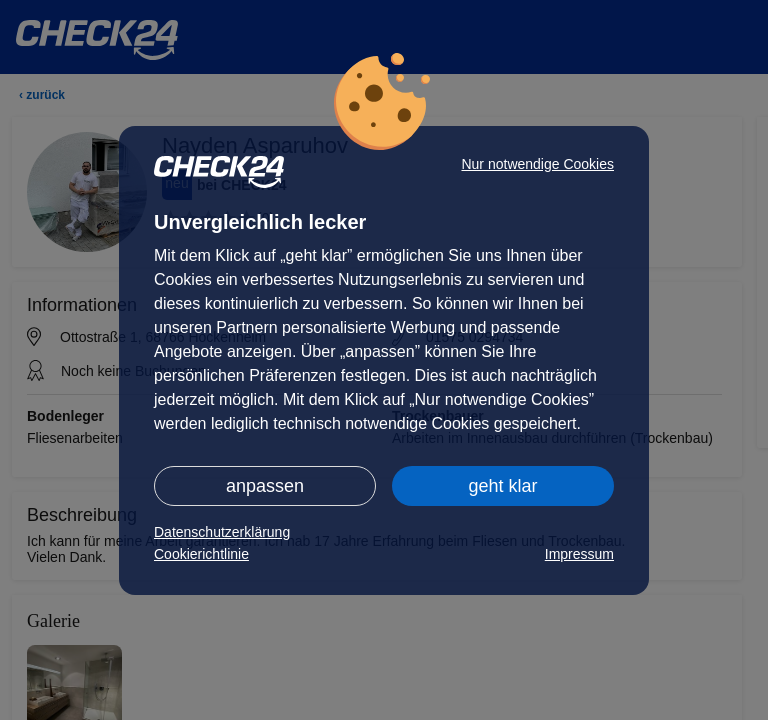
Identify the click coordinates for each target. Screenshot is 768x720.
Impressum (579, 554)
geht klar (502, 486)
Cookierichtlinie (201, 554)
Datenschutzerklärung (222, 532)
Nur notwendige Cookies (537, 164)
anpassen (265, 486)
